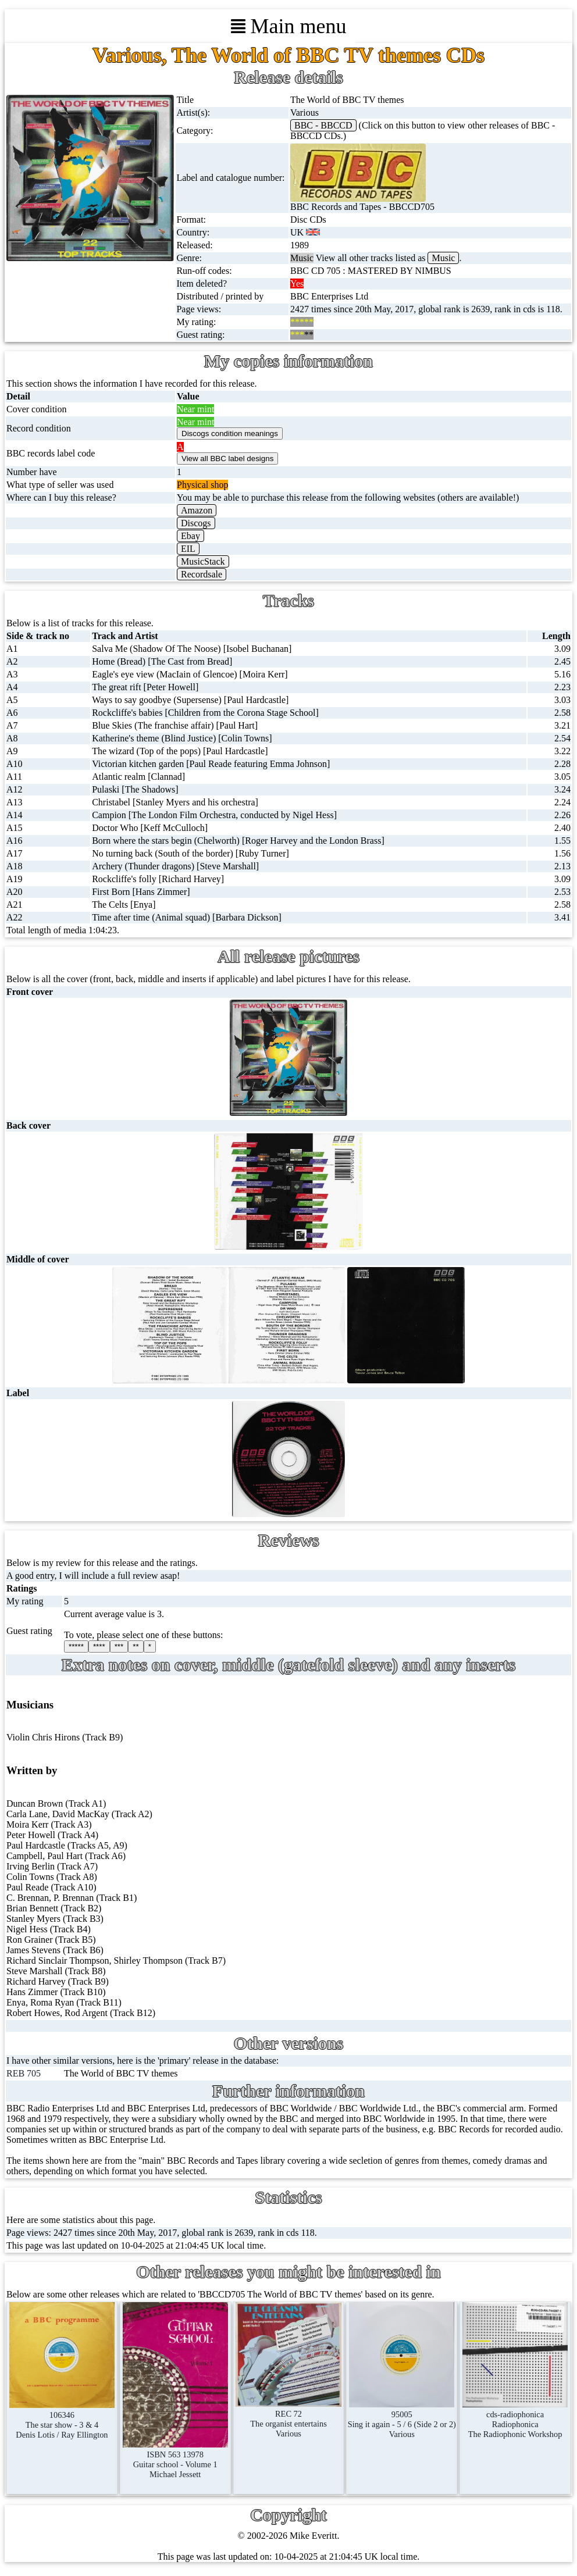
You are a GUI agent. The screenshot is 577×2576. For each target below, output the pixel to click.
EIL (188, 549)
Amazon (196, 510)
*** (119, 1646)
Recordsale (201, 574)
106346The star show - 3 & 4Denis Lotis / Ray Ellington (62, 2419)
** (135, 1646)
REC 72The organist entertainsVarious (288, 2418)
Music (443, 258)
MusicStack (203, 561)
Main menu (289, 26)
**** (99, 1646)
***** (76, 1646)
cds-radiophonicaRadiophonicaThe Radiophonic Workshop (515, 2419)
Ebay (190, 536)
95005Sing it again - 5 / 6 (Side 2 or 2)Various (402, 2419)
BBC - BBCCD (323, 125)
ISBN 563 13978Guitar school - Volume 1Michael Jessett (175, 2459)
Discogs (196, 523)
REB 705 (23, 2073)
